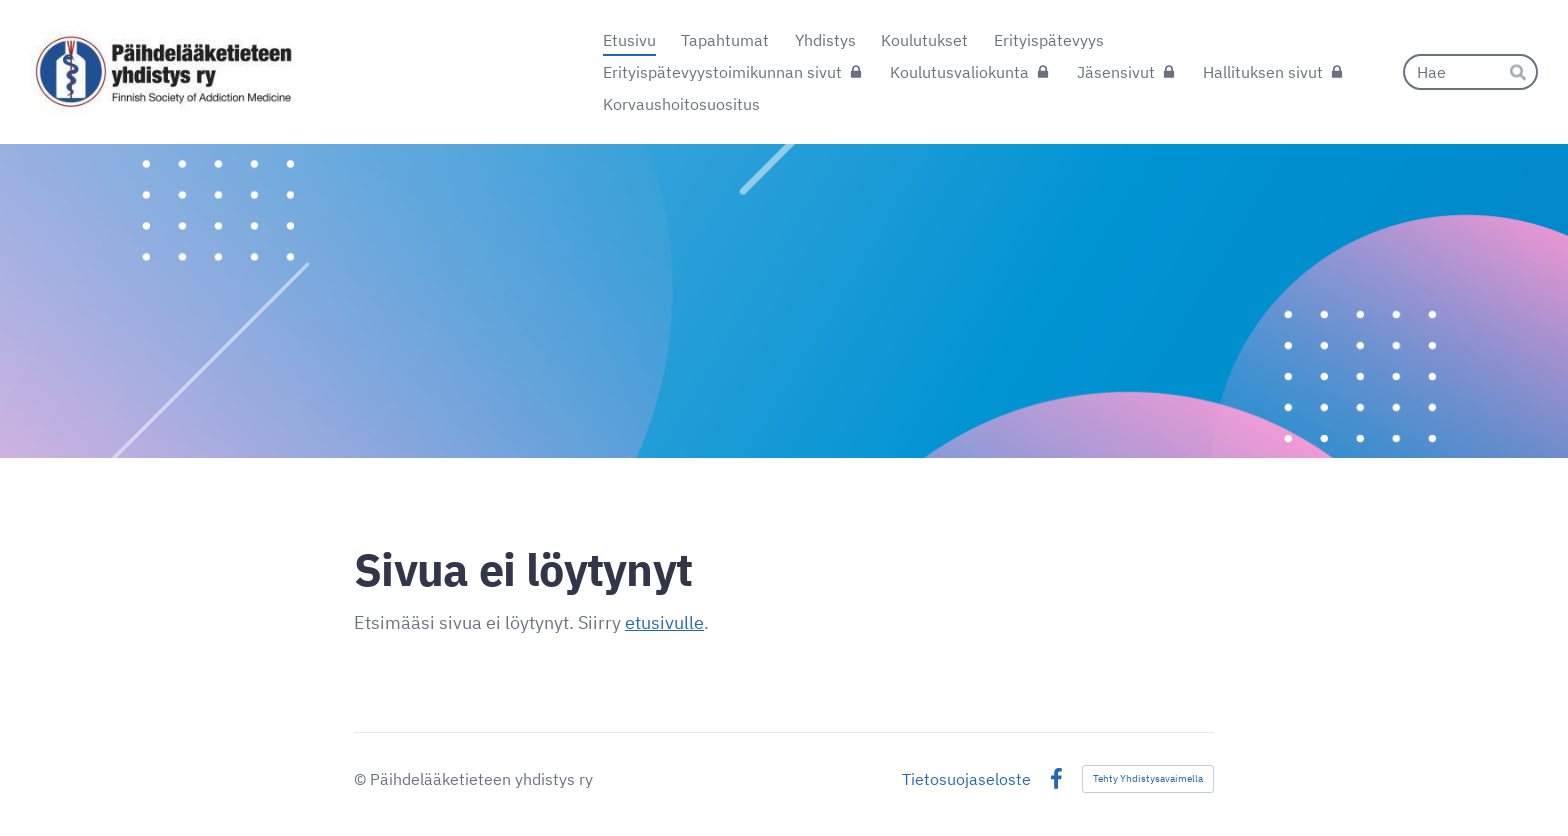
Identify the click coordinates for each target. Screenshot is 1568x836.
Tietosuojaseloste (966, 779)
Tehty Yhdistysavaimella (1148, 778)
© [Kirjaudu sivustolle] (362, 779)
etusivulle (664, 622)
